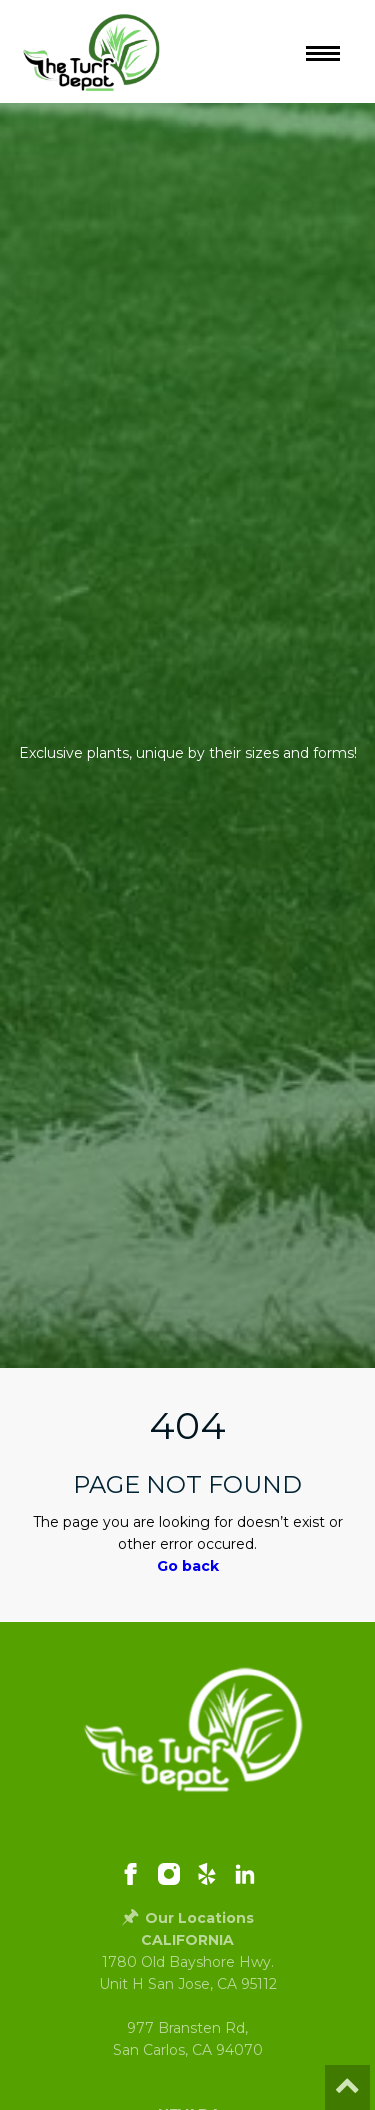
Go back (188, 1566)
